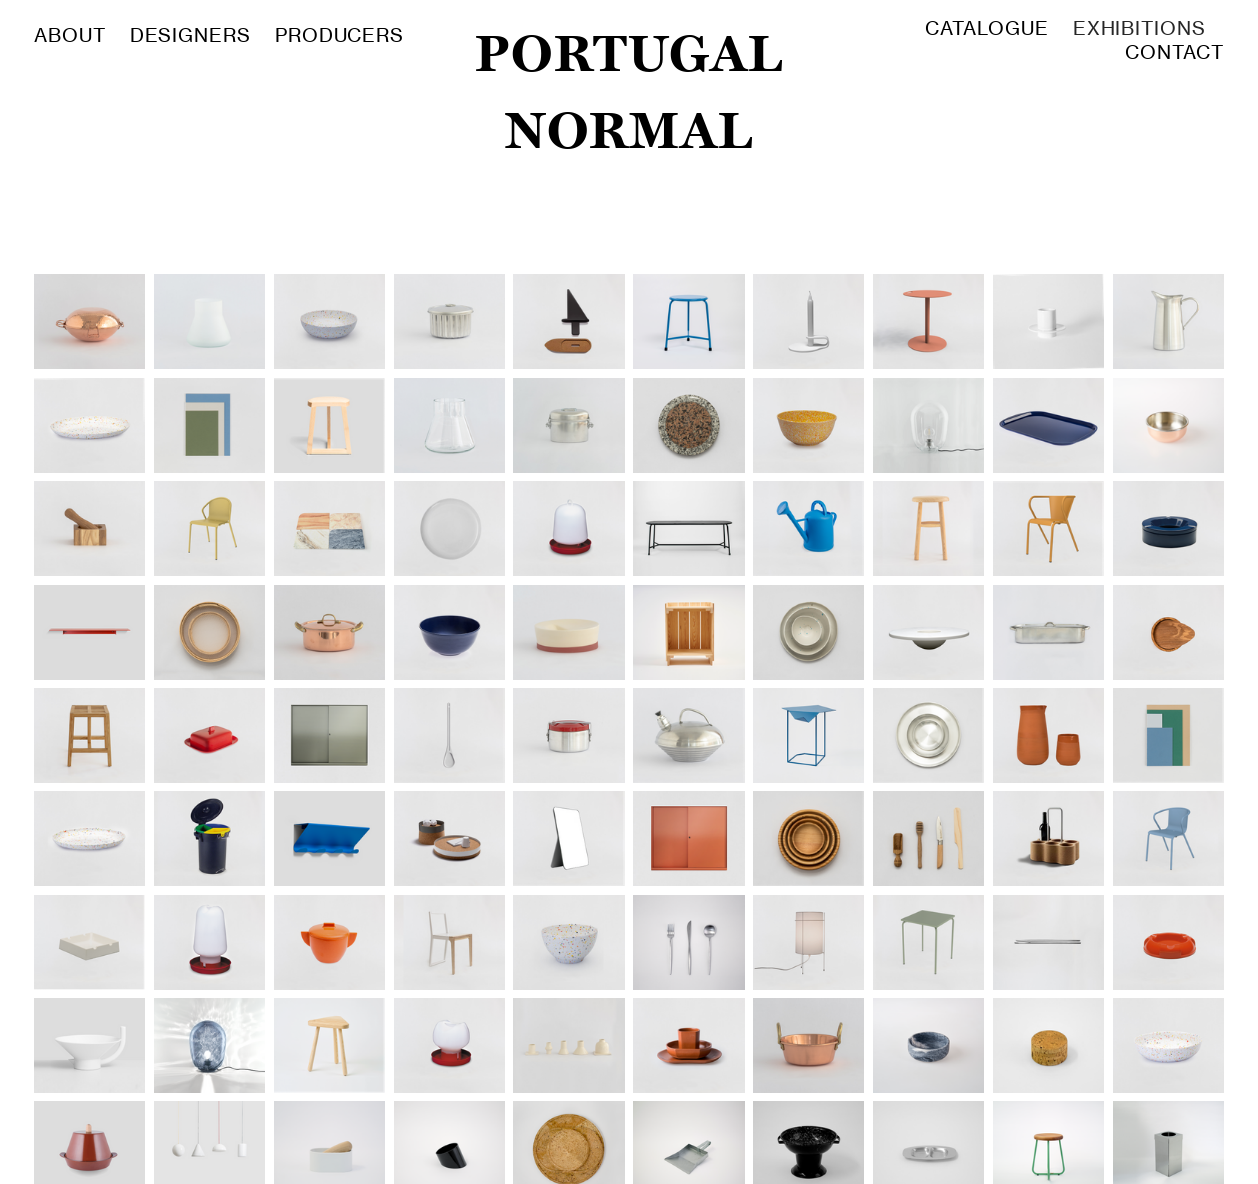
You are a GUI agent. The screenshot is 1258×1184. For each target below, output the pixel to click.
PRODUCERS (339, 35)
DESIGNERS (190, 35)
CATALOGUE (986, 28)
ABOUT (73, 35)
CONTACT (1174, 52)
